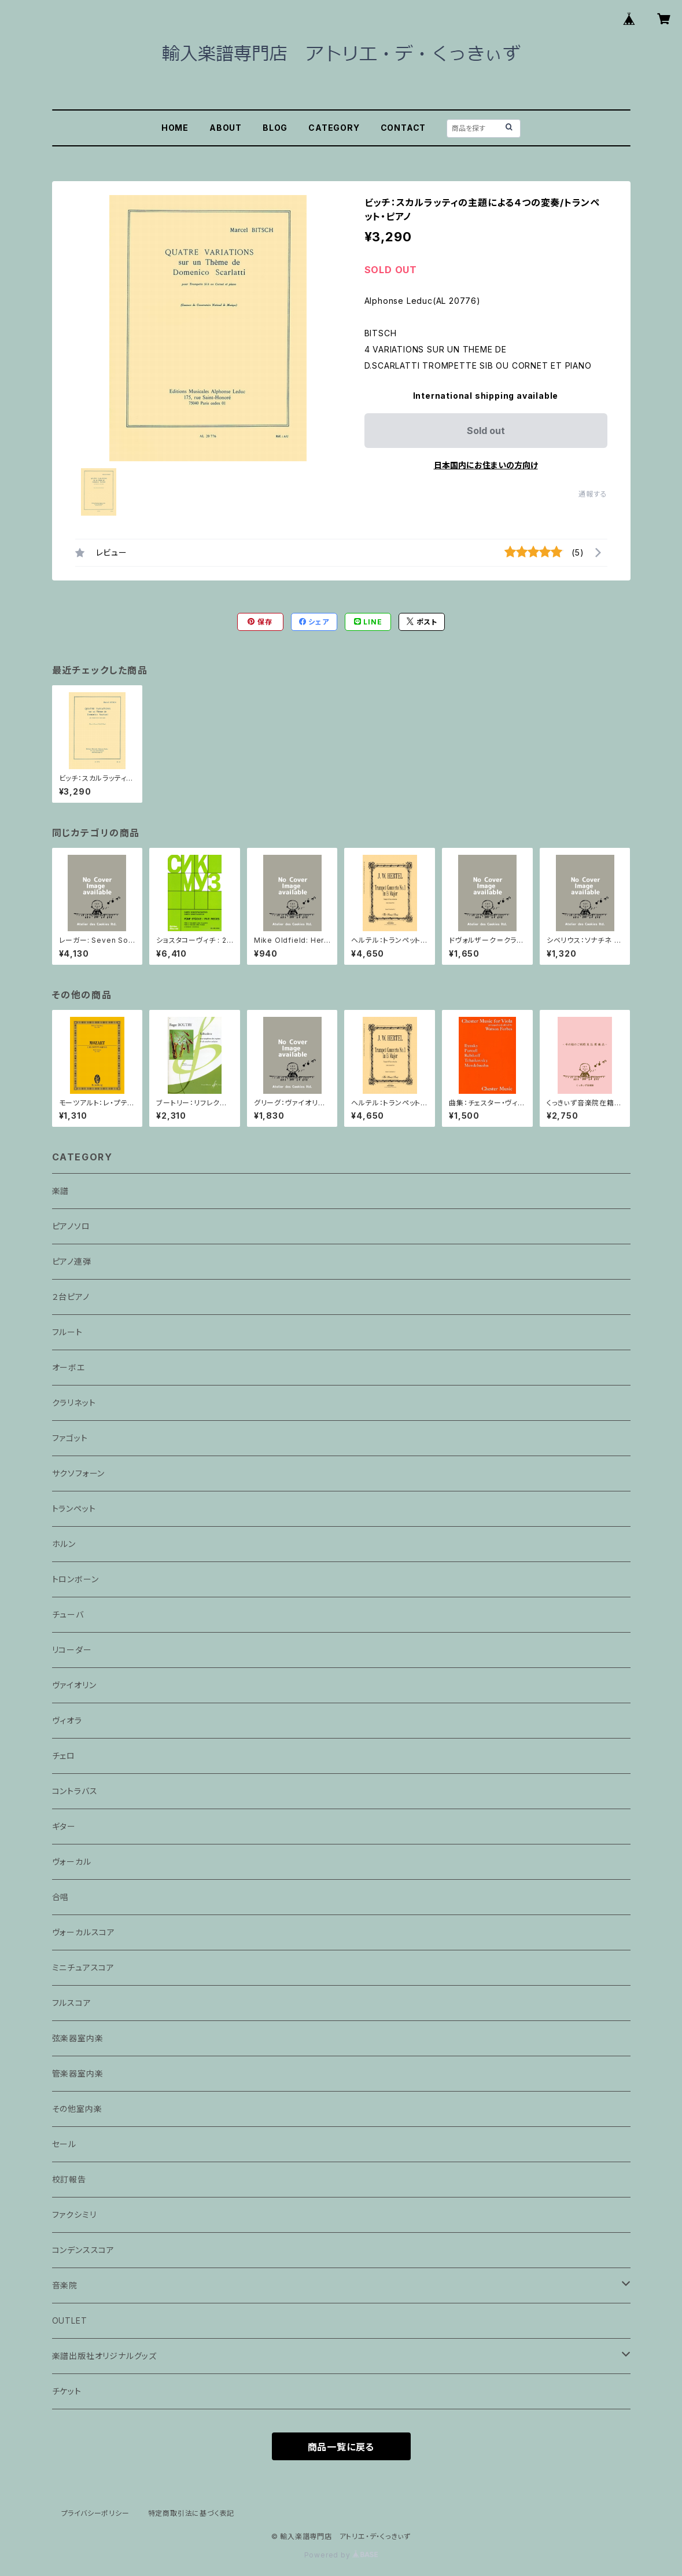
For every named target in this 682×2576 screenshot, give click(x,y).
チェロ (63, 1756)
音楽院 (65, 2285)
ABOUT (225, 128)
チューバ (68, 1614)
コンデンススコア (83, 2250)
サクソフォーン (78, 1473)
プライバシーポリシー (95, 2513)
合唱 (60, 1897)
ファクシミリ (74, 2214)
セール (64, 2144)
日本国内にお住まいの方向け (486, 465)
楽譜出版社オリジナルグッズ (104, 2356)
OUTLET (69, 2320)
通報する (592, 494)
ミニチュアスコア (83, 1967)
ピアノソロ (71, 1226)
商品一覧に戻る (341, 2447)
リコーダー (72, 1650)
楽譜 (60, 1191)
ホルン (64, 1544)
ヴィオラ (67, 1720)
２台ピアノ (71, 1297)
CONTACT (403, 128)
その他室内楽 (77, 2109)
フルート (67, 1332)
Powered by (341, 2555)
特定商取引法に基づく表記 (191, 2513)
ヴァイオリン (74, 1685)
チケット (67, 2391)
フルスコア (71, 2003)
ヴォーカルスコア (83, 1932)
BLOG (275, 128)
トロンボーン (75, 1579)
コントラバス (75, 1791)
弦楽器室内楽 (78, 2038)
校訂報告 (69, 2179)
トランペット (74, 1508)
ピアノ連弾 (71, 1261)
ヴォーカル (71, 1861)
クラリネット (74, 1403)
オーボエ (68, 1367)
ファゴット (70, 1438)
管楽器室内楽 (78, 2073)
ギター (64, 1826)
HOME (175, 128)
